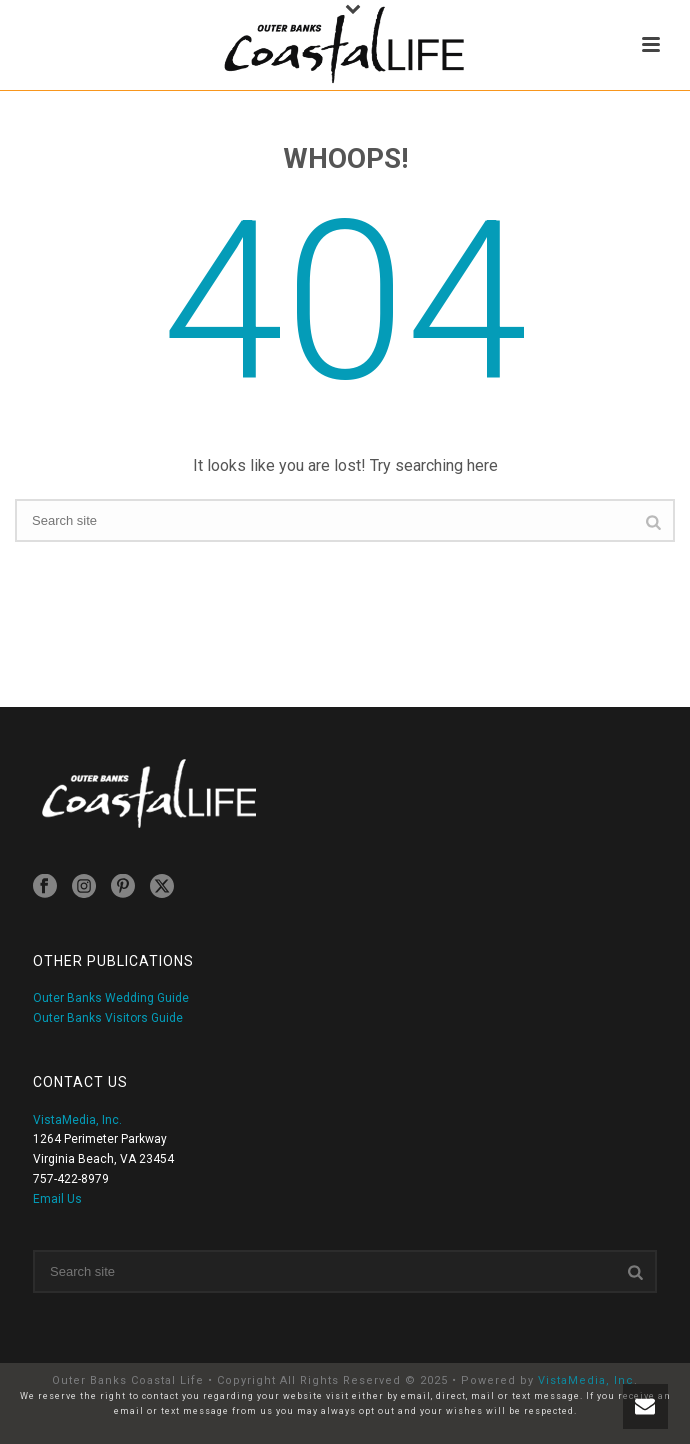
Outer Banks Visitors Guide (108, 1018)
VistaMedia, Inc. (77, 1120)
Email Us (57, 1199)
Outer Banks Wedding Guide (111, 998)
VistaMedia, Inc (586, 1380)
